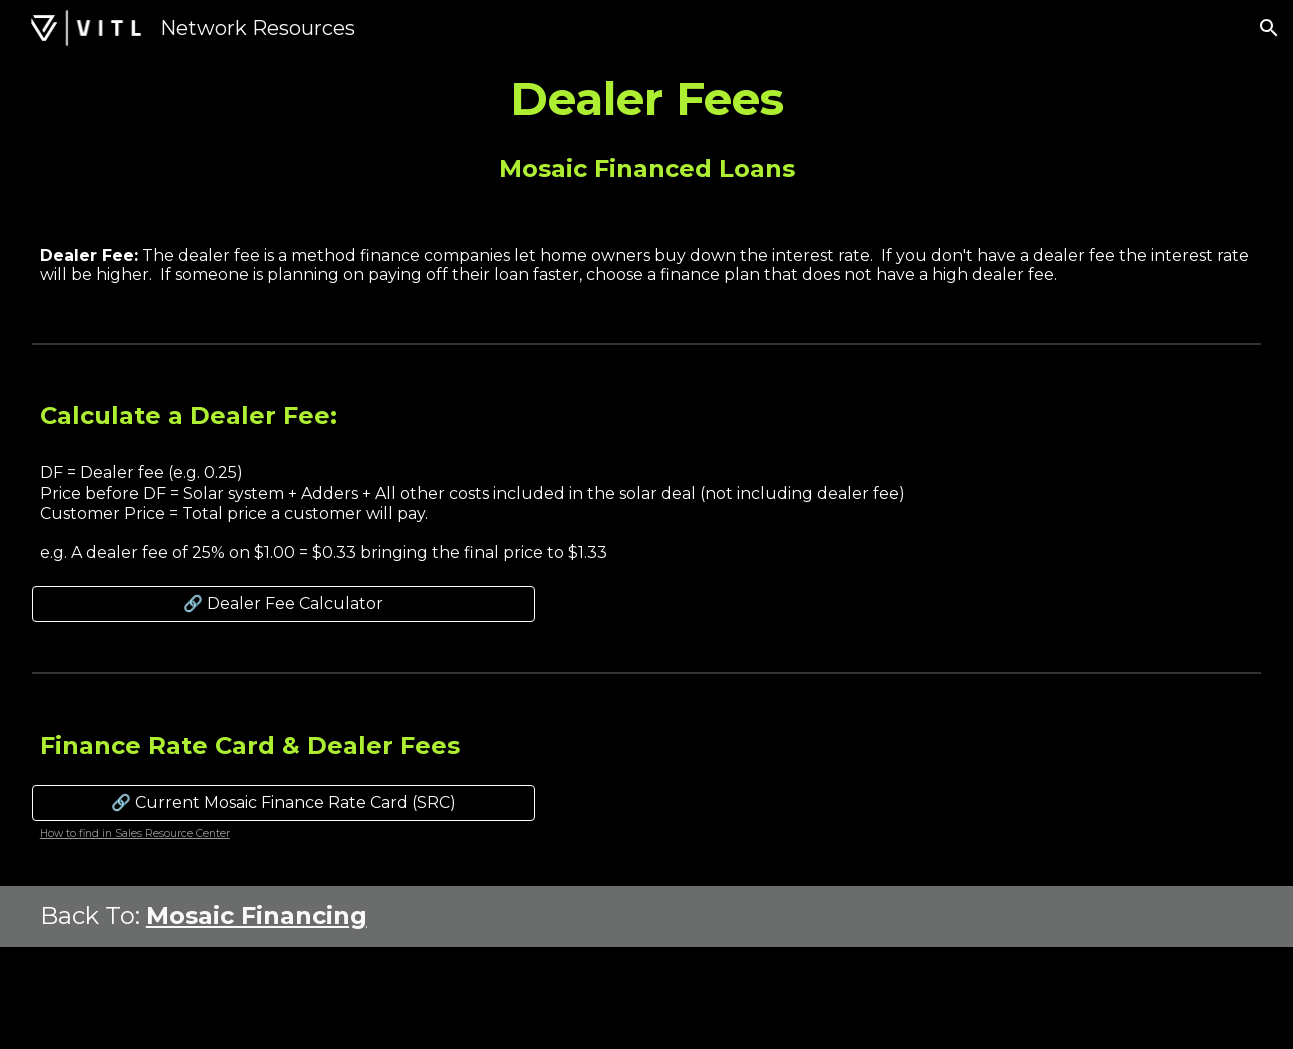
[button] (1269, 28)
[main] (646, 99)
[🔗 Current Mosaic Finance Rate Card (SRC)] (283, 802)
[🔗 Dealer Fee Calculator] (283, 603)
